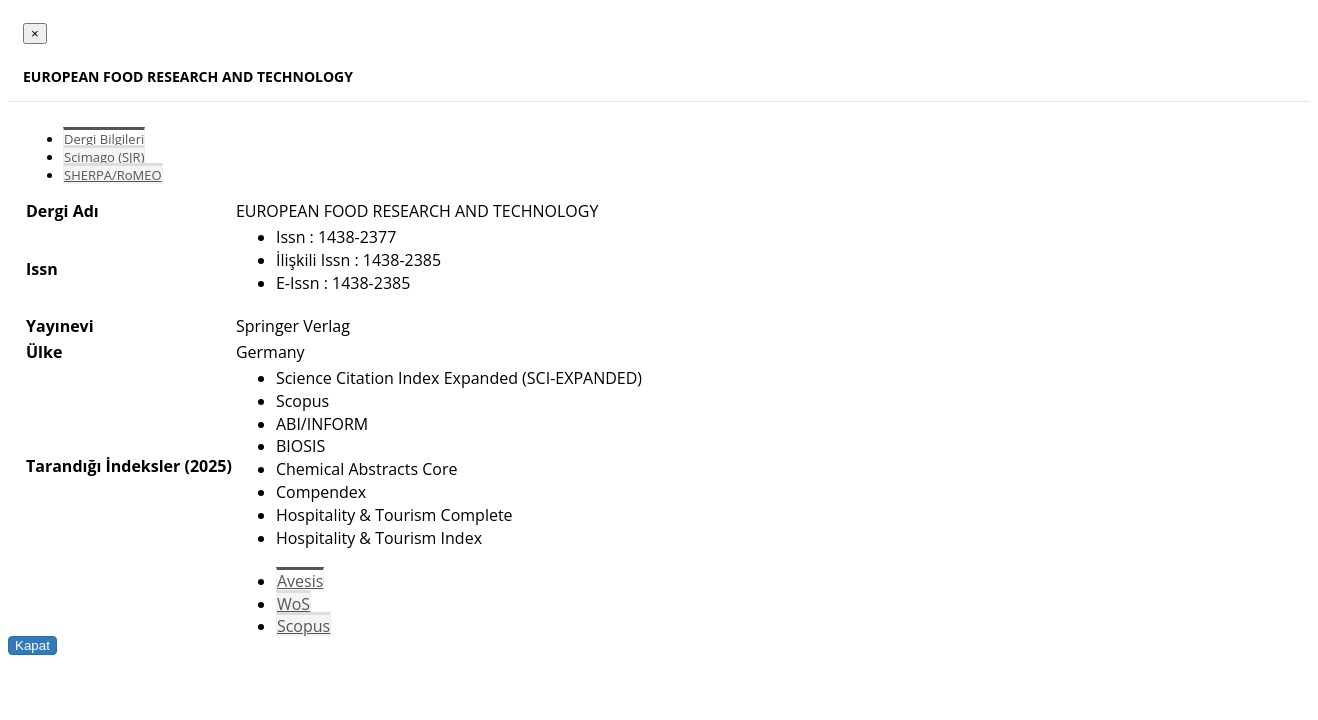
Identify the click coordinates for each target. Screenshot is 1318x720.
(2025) (207, 466)
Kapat (32, 645)
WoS (293, 604)
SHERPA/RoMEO (113, 175)
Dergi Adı (62, 211)
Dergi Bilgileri (104, 139)
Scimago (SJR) (104, 157)
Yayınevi (60, 326)
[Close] (35, 33)
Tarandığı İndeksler (103, 466)
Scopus (303, 626)
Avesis (300, 581)
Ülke (44, 352)
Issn (42, 269)
